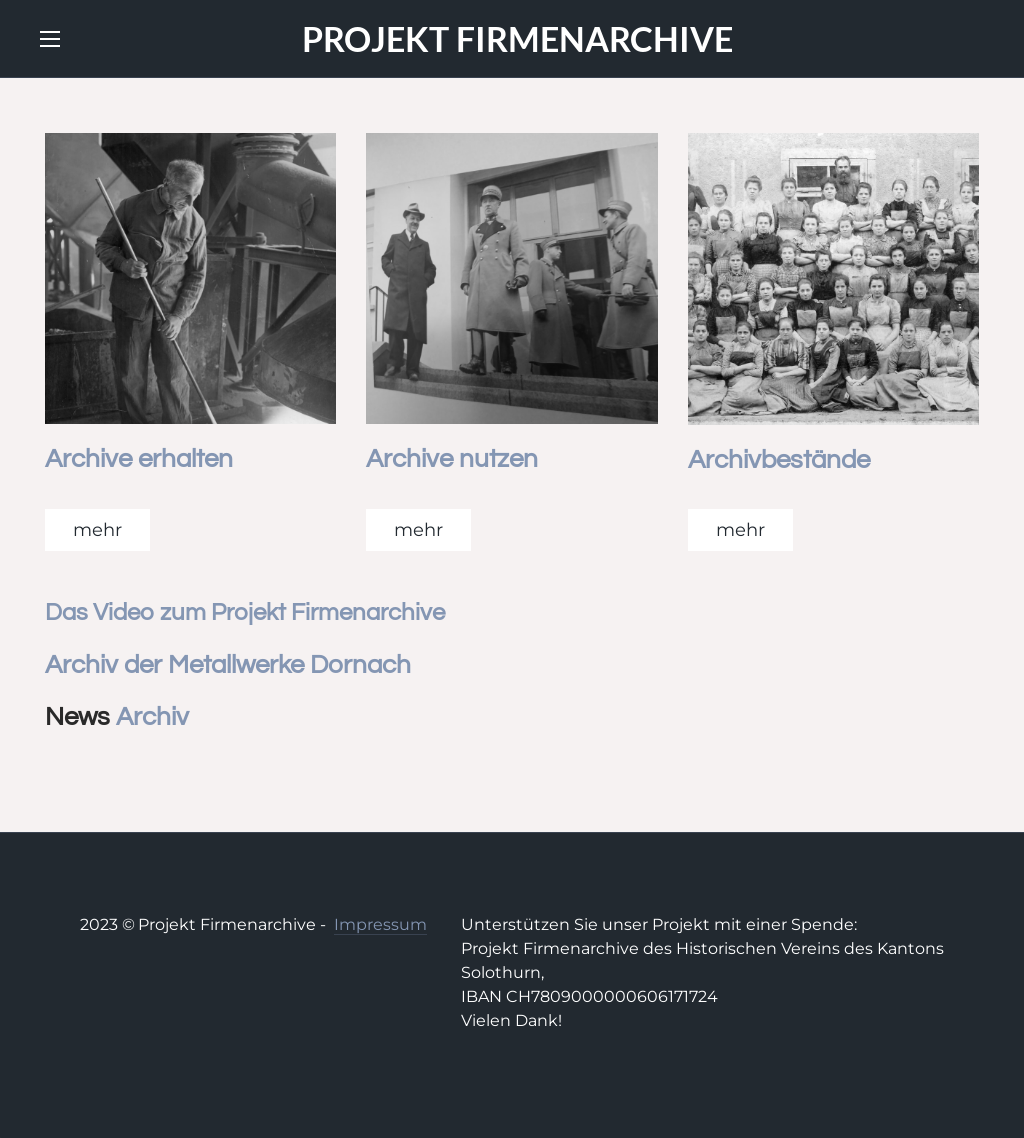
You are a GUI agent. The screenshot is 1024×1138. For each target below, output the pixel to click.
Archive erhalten (139, 459)
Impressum (380, 924)
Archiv (152, 717)
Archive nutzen (452, 459)
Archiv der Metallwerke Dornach (228, 665)
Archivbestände (779, 460)
